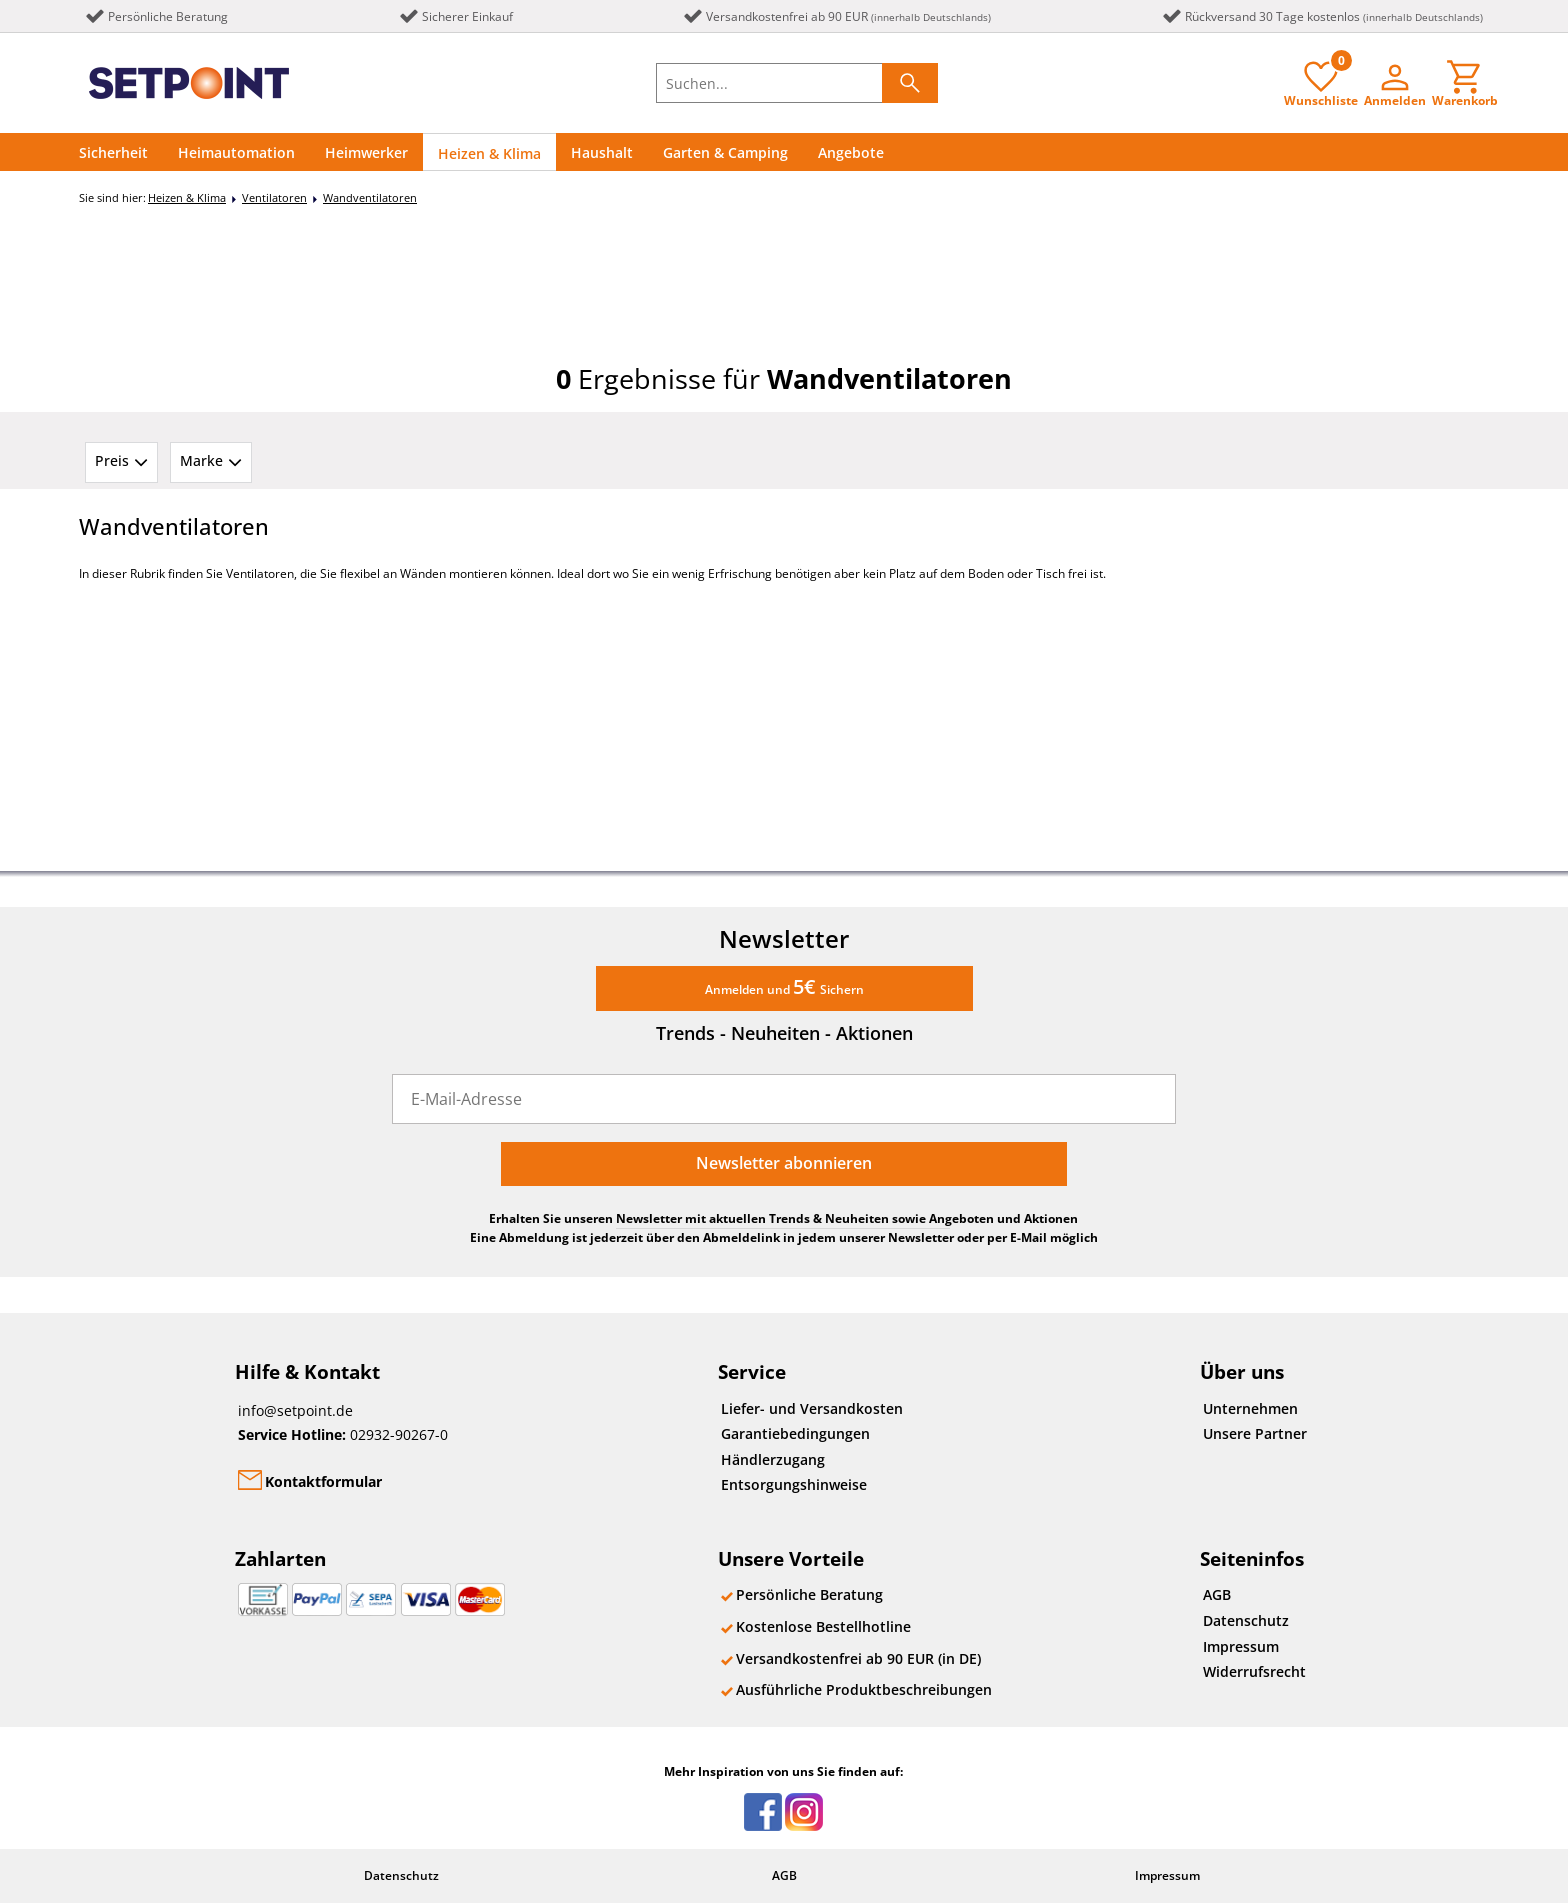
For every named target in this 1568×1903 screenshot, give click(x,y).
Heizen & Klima (489, 153)
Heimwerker (366, 152)
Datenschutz (1246, 1620)
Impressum (1241, 1646)
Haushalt (602, 152)
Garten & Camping (725, 152)
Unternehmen (1250, 1408)
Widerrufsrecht (1254, 1671)
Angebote (851, 152)
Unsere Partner (1255, 1433)
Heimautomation (236, 152)
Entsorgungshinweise (794, 1484)
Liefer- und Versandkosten (812, 1408)
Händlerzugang (773, 1459)
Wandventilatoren (370, 197)
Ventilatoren (274, 197)
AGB (1217, 1594)
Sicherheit (113, 152)
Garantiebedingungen (795, 1433)
